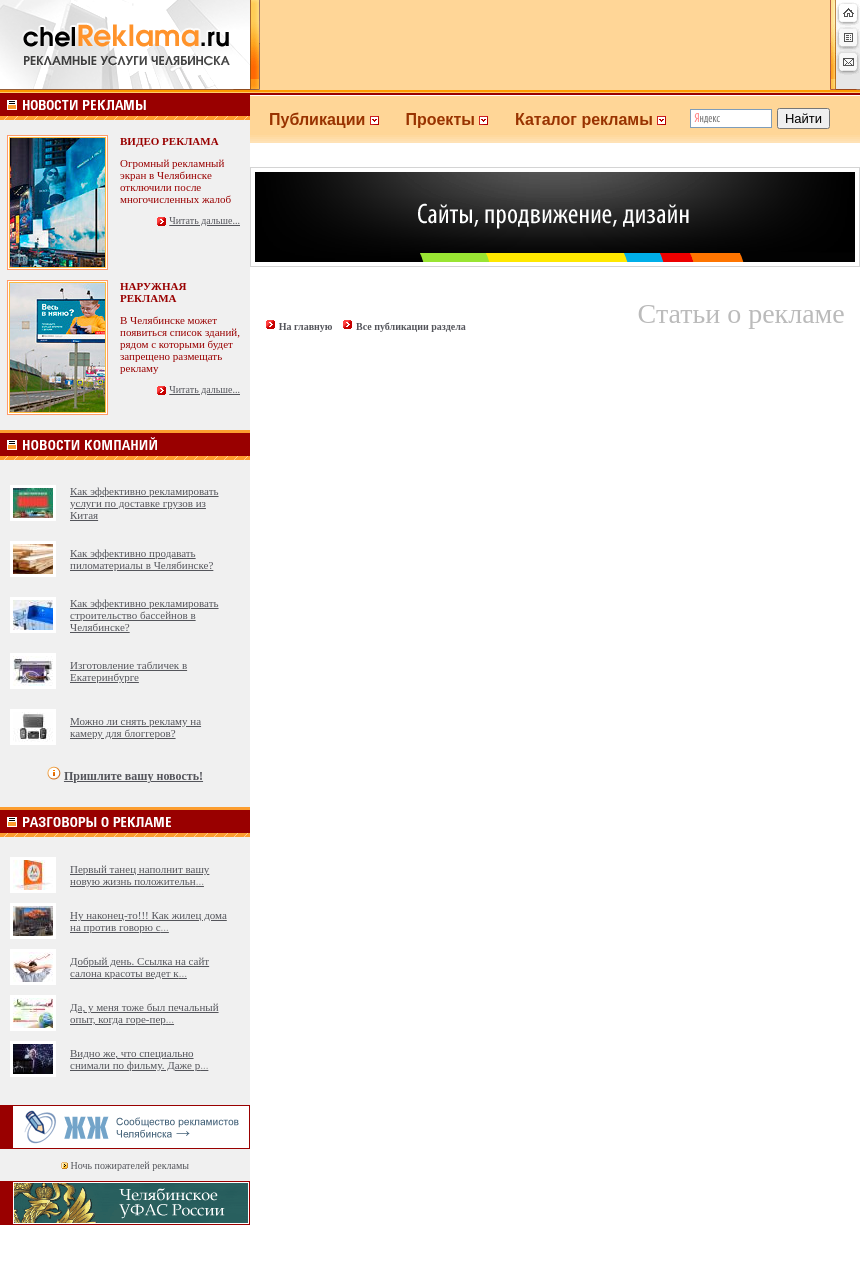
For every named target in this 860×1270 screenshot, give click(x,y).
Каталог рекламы (599, 119)
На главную (306, 326)
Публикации (337, 119)
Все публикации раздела (411, 326)
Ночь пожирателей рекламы (130, 1165)
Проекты (460, 119)
